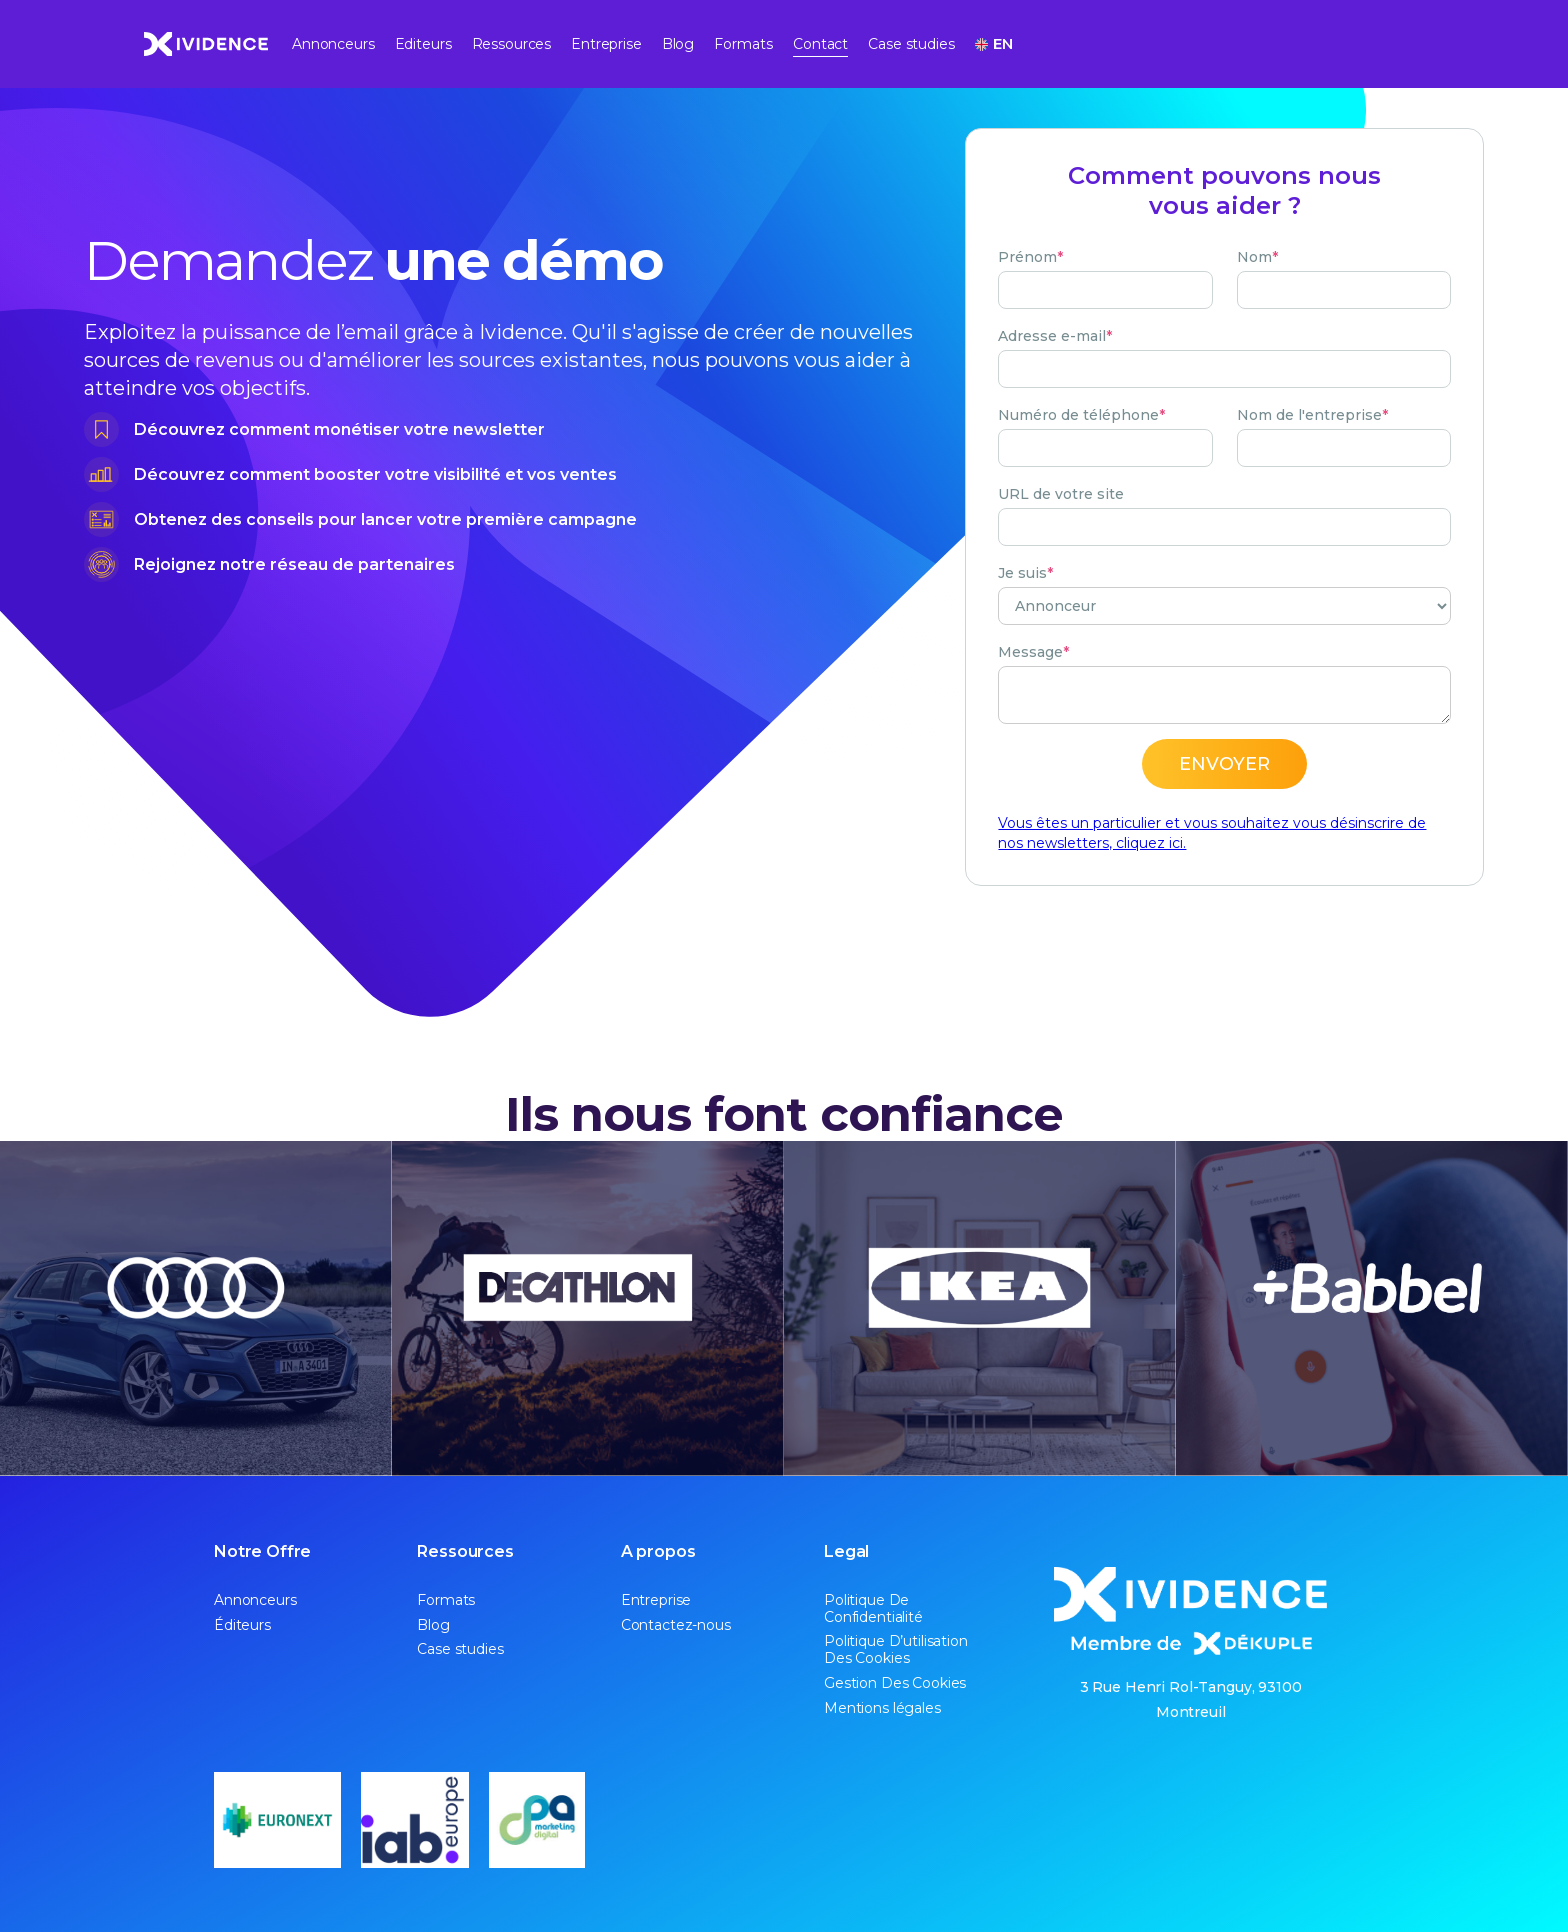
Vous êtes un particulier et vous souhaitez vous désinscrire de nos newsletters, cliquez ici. (1212, 833)
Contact (820, 44)
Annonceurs (333, 44)
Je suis (1025, 573)
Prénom (1030, 257)
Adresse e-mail (1055, 336)
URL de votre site (1061, 494)
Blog (678, 44)
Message (1033, 652)
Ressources (512, 44)
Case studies (911, 44)
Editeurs (423, 44)
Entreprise (606, 44)
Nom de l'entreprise (1312, 415)
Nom (1257, 257)
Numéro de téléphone (1081, 415)
